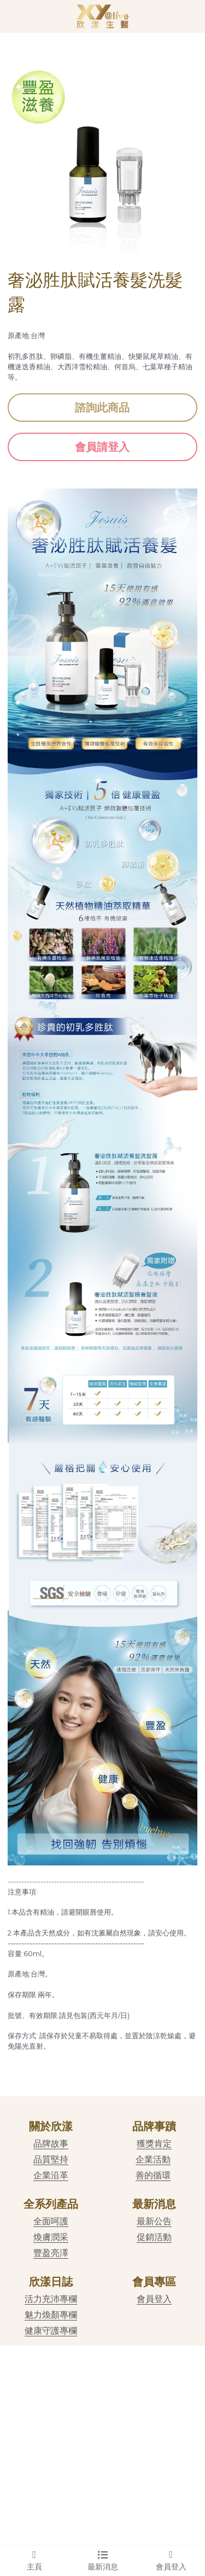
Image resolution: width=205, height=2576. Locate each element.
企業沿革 (50, 2175)
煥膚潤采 (50, 2237)
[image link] (102, 15)
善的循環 (153, 2175)
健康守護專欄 (51, 2330)
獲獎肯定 (154, 2143)
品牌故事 (50, 2143)
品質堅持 (50, 2159)
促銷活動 (154, 2237)
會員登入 (154, 2299)
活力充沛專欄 (51, 2299)
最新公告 (154, 2221)
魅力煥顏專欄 (51, 2315)
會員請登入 (102, 446)
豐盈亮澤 (50, 2253)
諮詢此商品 (102, 407)
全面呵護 (50, 2221)
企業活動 (153, 2159)
